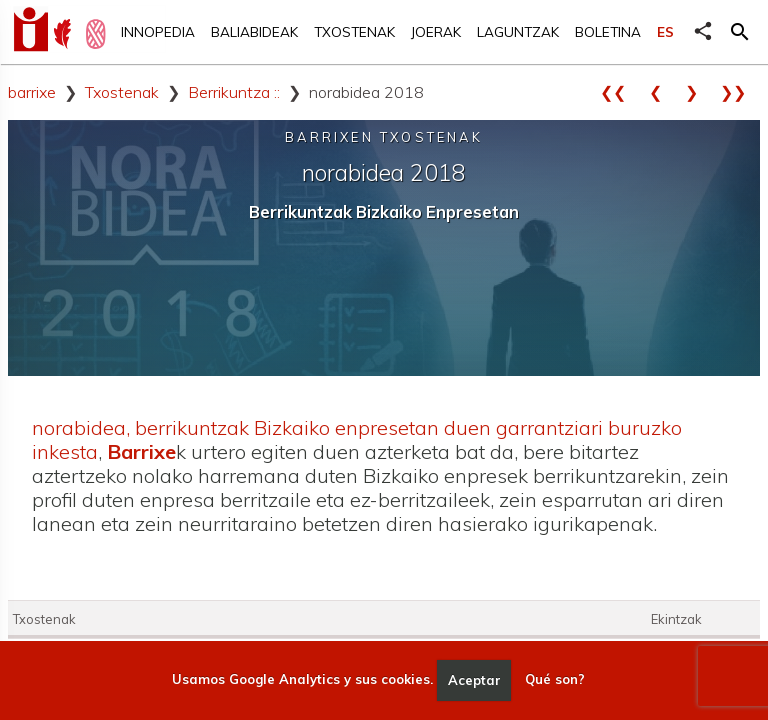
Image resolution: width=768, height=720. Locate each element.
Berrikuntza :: (234, 92)
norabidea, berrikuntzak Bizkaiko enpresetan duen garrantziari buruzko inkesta (357, 439)
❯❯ (740, 92)
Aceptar (474, 680)
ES (665, 31)
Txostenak (354, 31)
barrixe (32, 92)
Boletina (608, 31)
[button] (740, 32)
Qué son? (555, 680)
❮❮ (620, 92)
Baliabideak (254, 31)
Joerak (436, 31)
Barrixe (141, 451)
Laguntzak (518, 31)
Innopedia (158, 31)
